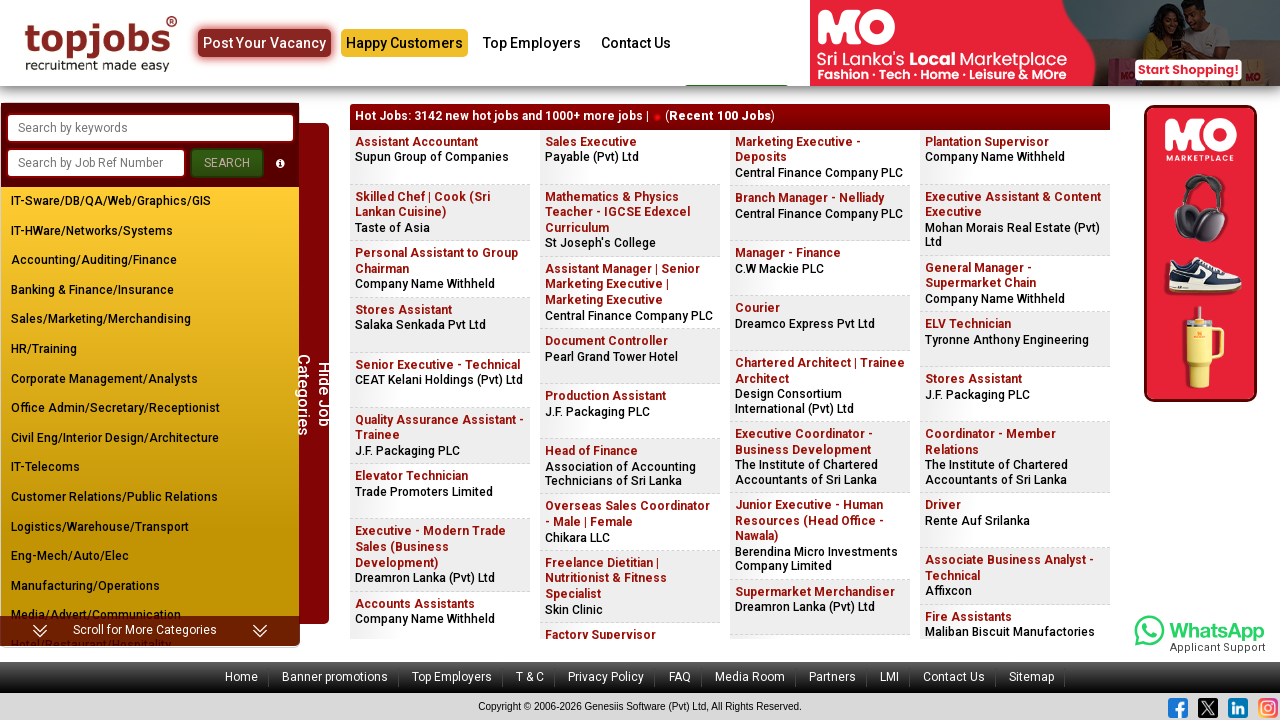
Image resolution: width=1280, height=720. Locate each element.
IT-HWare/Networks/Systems (92, 231)
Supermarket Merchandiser (815, 592)
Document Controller (606, 341)
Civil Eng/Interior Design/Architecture (115, 438)
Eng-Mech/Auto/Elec (70, 556)
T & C (530, 677)
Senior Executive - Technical (437, 365)
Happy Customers (404, 43)
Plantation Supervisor (987, 142)
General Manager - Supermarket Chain (980, 276)
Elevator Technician (411, 476)
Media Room (750, 677)
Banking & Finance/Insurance (92, 290)
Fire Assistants (968, 617)
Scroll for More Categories (145, 630)
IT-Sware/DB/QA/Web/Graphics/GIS (111, 201)
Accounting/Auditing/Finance (94, 260)
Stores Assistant (403, 310)
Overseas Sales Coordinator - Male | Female (627, 514)
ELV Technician (968, 324)
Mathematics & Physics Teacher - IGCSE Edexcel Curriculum (617, 212)
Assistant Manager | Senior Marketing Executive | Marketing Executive (622, 284)
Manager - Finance (788, 253)
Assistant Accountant (416, 142)
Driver (943, 505)
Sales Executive (591, 142)
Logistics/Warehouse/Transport (100, 527)
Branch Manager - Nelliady (809, 198)
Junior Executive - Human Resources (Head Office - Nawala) (809, 520)
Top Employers (532, 43)
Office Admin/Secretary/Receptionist (115, 408)
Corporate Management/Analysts (104, 379)
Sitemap (1031, 677)
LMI (889, 677)
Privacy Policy (606, 677)
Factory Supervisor (600, 635)
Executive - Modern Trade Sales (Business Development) (430, 546)
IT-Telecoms (45, 467)
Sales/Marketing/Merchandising (101, 319)
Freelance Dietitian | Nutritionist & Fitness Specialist (606, 578)
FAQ (680, 677)
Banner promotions (335, 677)
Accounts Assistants (415, 604)
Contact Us (636, 43)
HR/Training (44, 349)
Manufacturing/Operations (85, 586)
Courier (757, 308)
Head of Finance (591, 451)
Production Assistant (605, 396)
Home (241, 677)
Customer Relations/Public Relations (114, 497)
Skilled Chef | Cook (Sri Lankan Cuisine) (422, 205)
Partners (832, 677)
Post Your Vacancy (264, 43)
